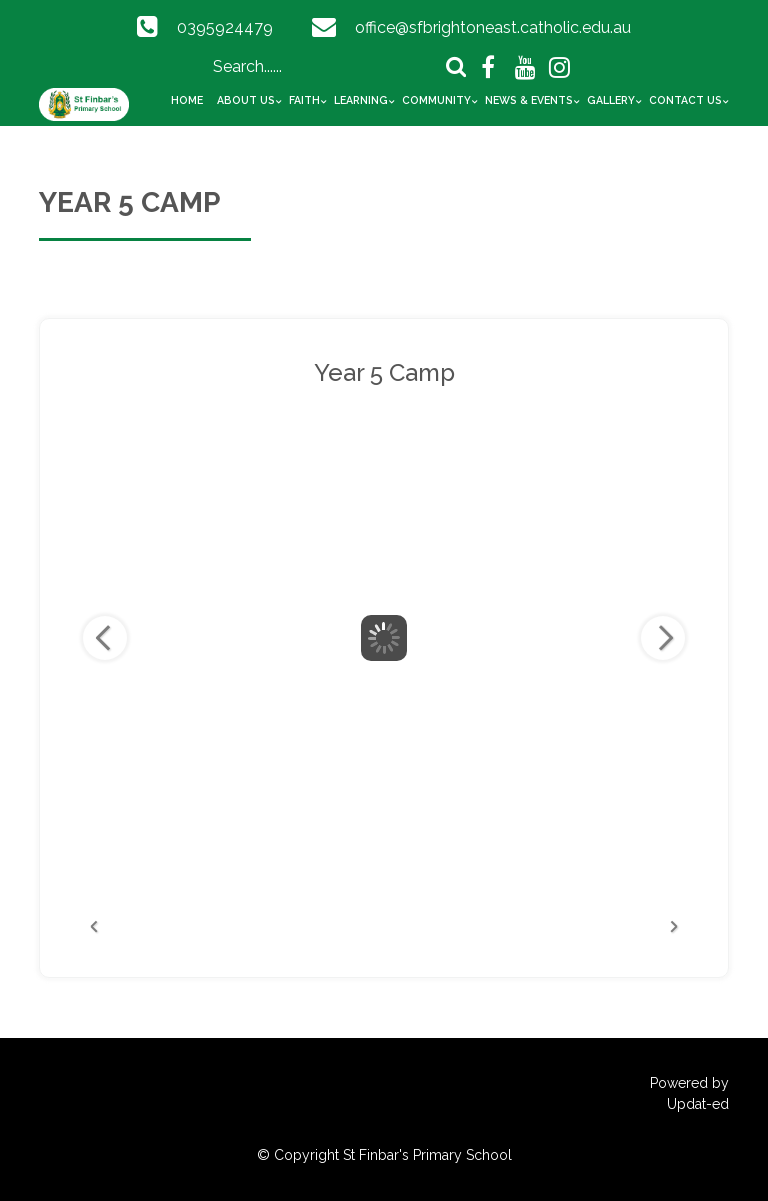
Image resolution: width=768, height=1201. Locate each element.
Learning (361, 100)
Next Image (663, 638)
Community (436, 100)
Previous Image (105, 638)
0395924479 (225, 27)
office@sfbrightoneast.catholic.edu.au (493, 27)
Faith (304, 100)
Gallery (611, 100)
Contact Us (685, 100)
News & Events (529, 100)
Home (187, 100)
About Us (246, 100)
